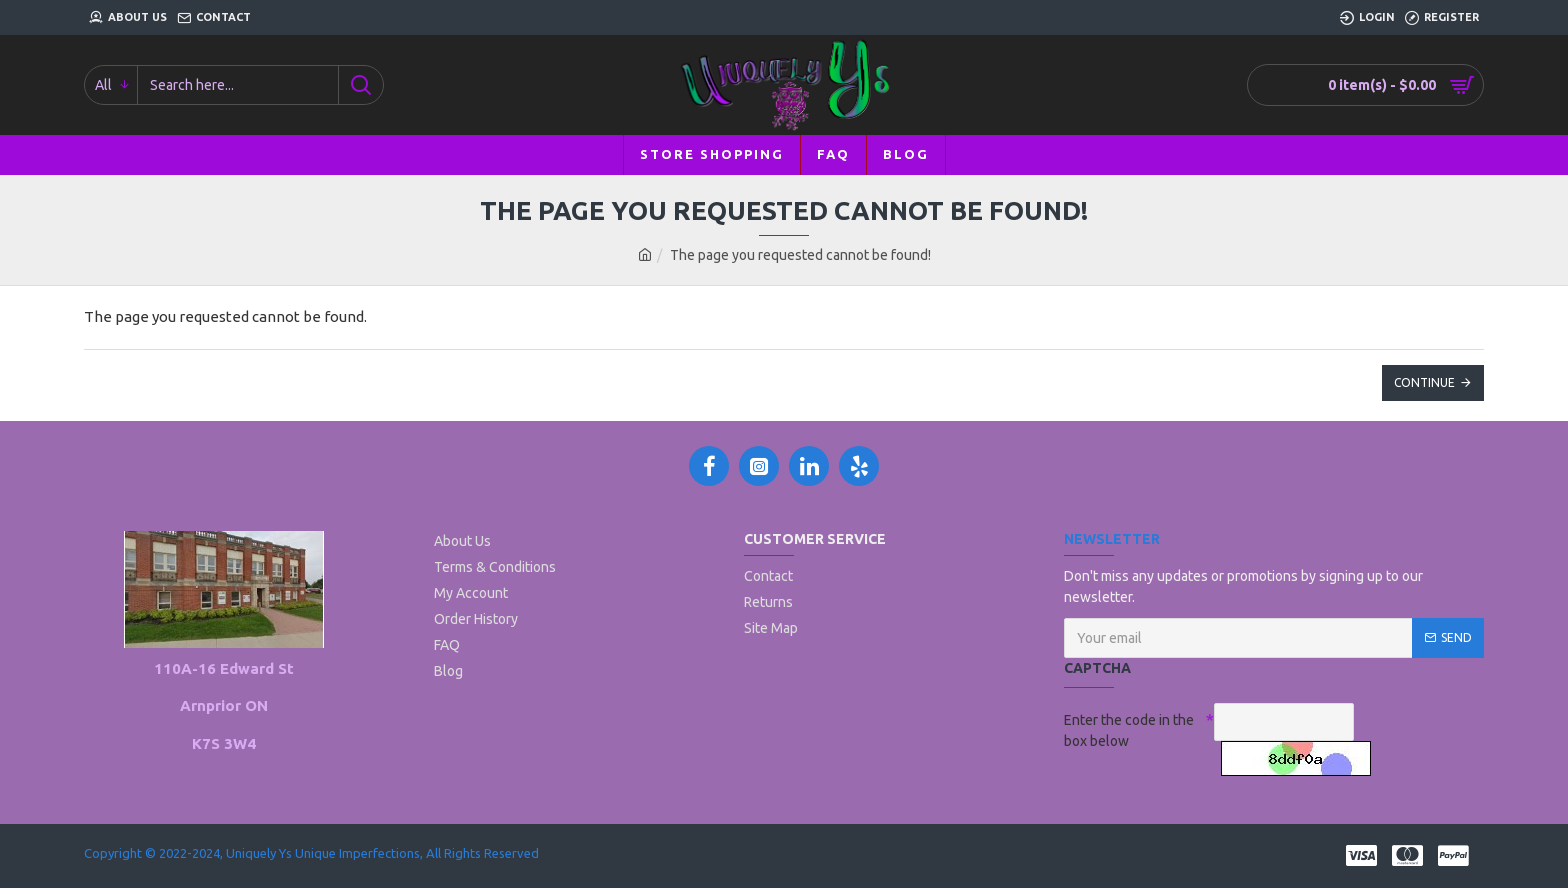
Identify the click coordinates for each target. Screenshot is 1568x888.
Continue (1424, 382)
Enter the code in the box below (1129, 730)
